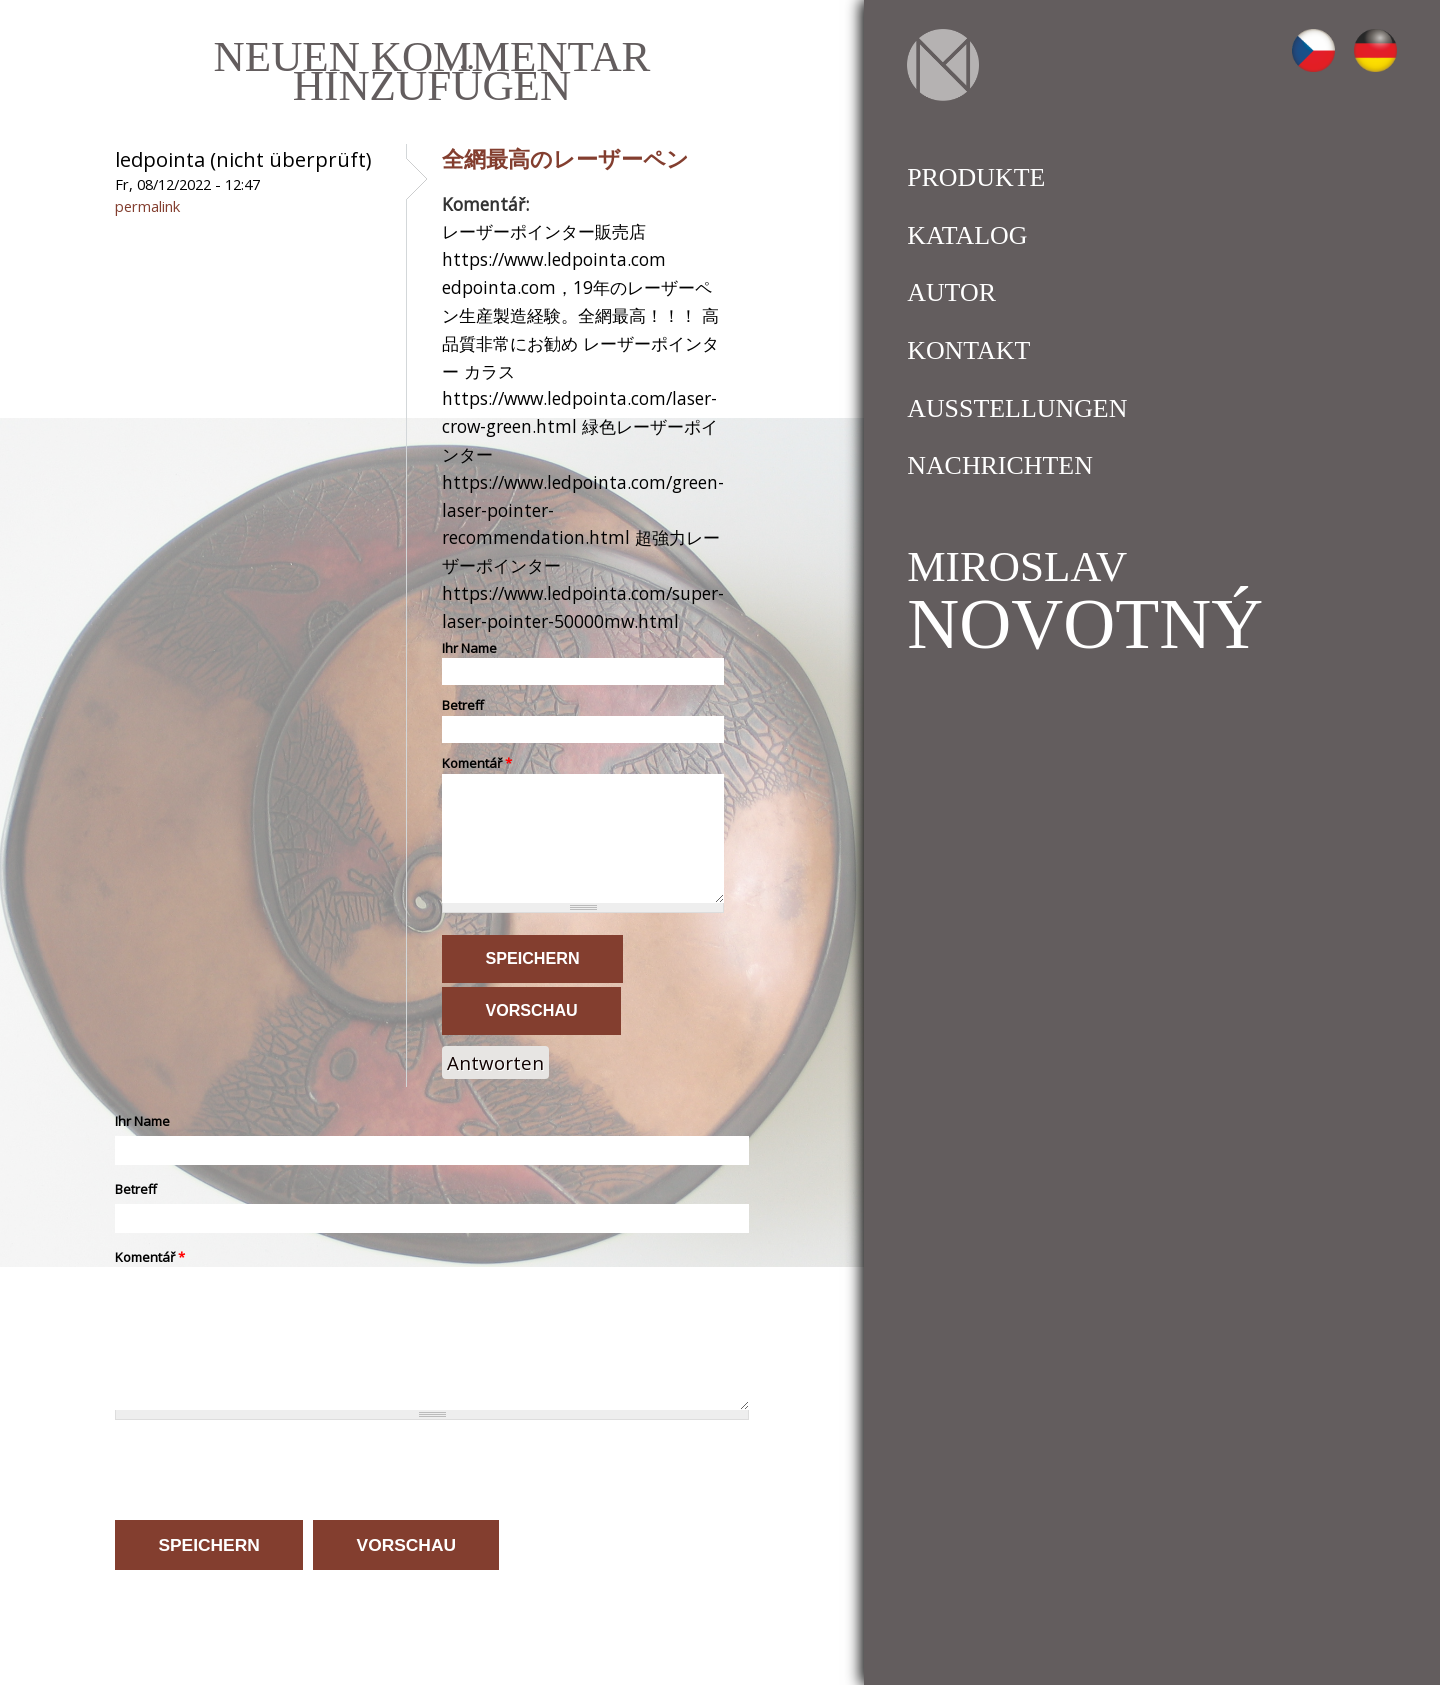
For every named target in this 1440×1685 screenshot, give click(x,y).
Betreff (463, 705)
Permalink (147, 206)
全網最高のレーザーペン (565, 158)
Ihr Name (469, 648)
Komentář (477, 763)
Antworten (495, 1062)
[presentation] (267, 1469)
